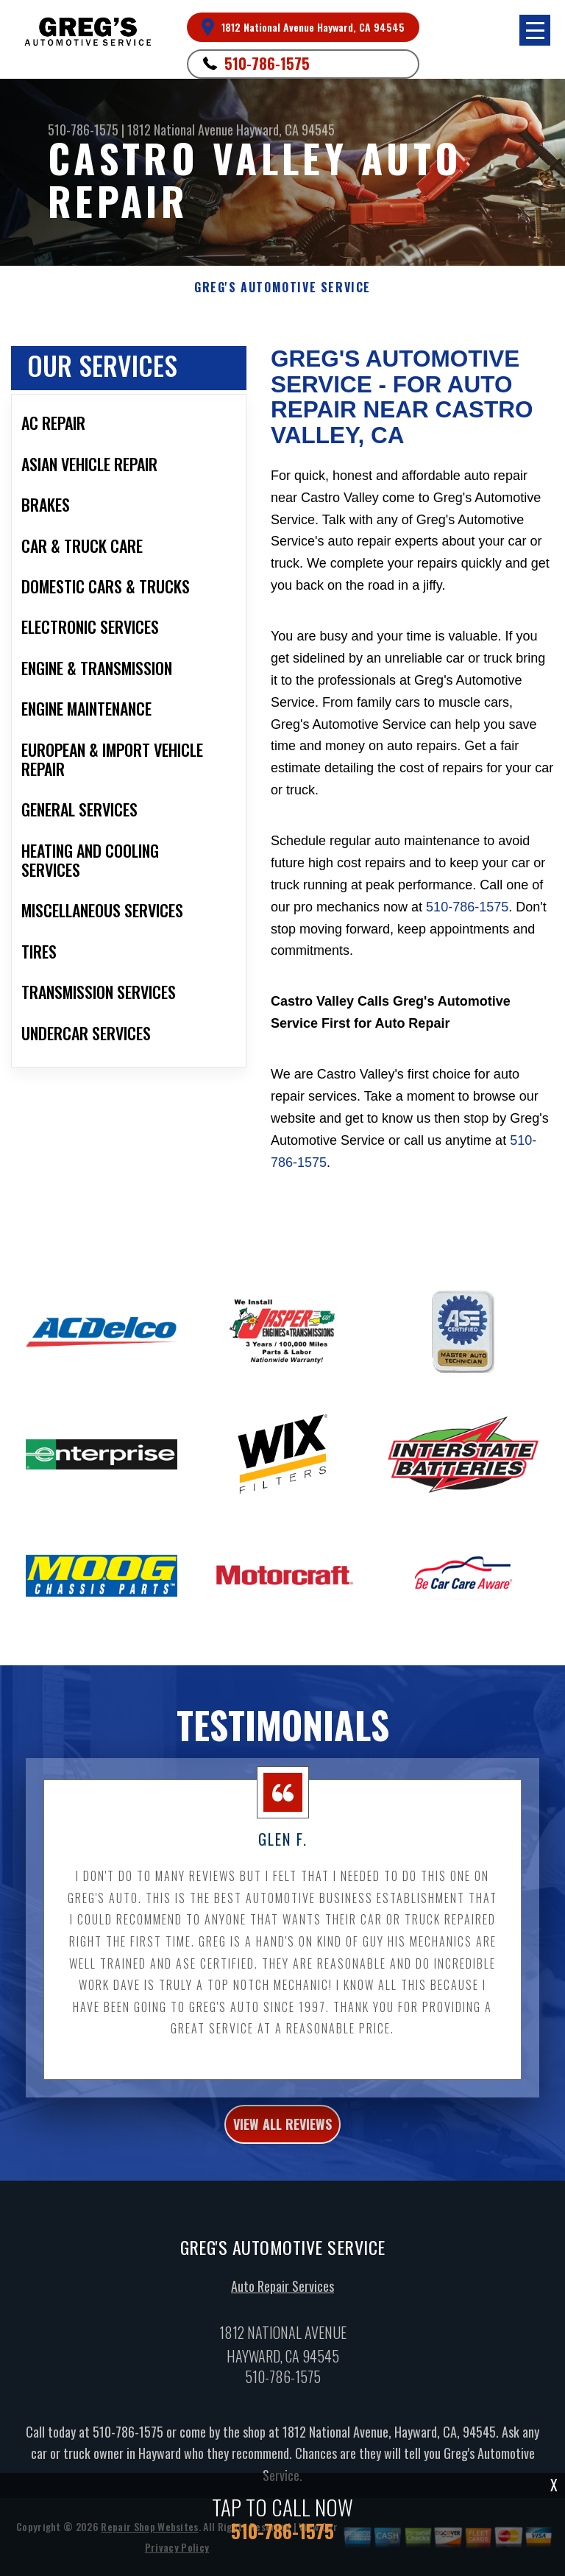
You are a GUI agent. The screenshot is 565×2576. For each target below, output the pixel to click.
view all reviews (282, 2135)
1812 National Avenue (180, 129)
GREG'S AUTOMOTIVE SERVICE (282, 287)
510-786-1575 (267, 63)
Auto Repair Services (282, 2297)
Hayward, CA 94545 (285, 129)
